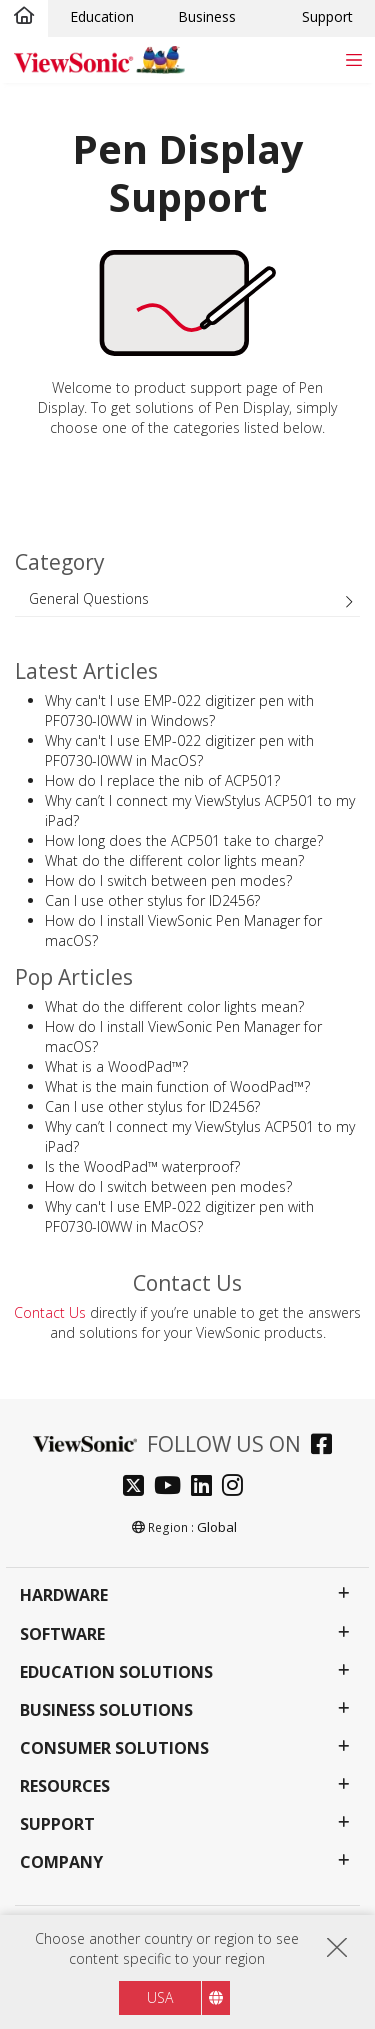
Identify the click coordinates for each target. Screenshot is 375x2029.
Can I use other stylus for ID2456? (152, 900)
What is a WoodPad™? (116, 1066)
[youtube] (172, 1487)
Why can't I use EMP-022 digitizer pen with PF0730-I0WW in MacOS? (179, 750)
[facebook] (326, 1446)
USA (160, 1997)
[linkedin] (206, 1487)
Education (102, 16)
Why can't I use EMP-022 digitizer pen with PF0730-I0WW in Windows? (179, 710)
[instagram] (237, 1487)
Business (207, 16)
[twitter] (138, 1487)
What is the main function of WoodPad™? (177, 1086)
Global (217, 1527)
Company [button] (61, 1862)
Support (327, 16)
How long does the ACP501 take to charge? (184, 840)
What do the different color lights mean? (174, 860)
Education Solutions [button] (116, 1672)
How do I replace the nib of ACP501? (162, 780)
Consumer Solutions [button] (114, 1748)
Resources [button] (65, 1786)
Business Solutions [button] (106, 1710)
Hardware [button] (64, 1595)
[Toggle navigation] (353, 59)
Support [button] (57, 1824)
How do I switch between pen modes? (168, 880)
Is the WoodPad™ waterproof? (142, 1166)
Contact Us (50, 1312)
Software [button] (62, 1634)
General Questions (89, 598)
